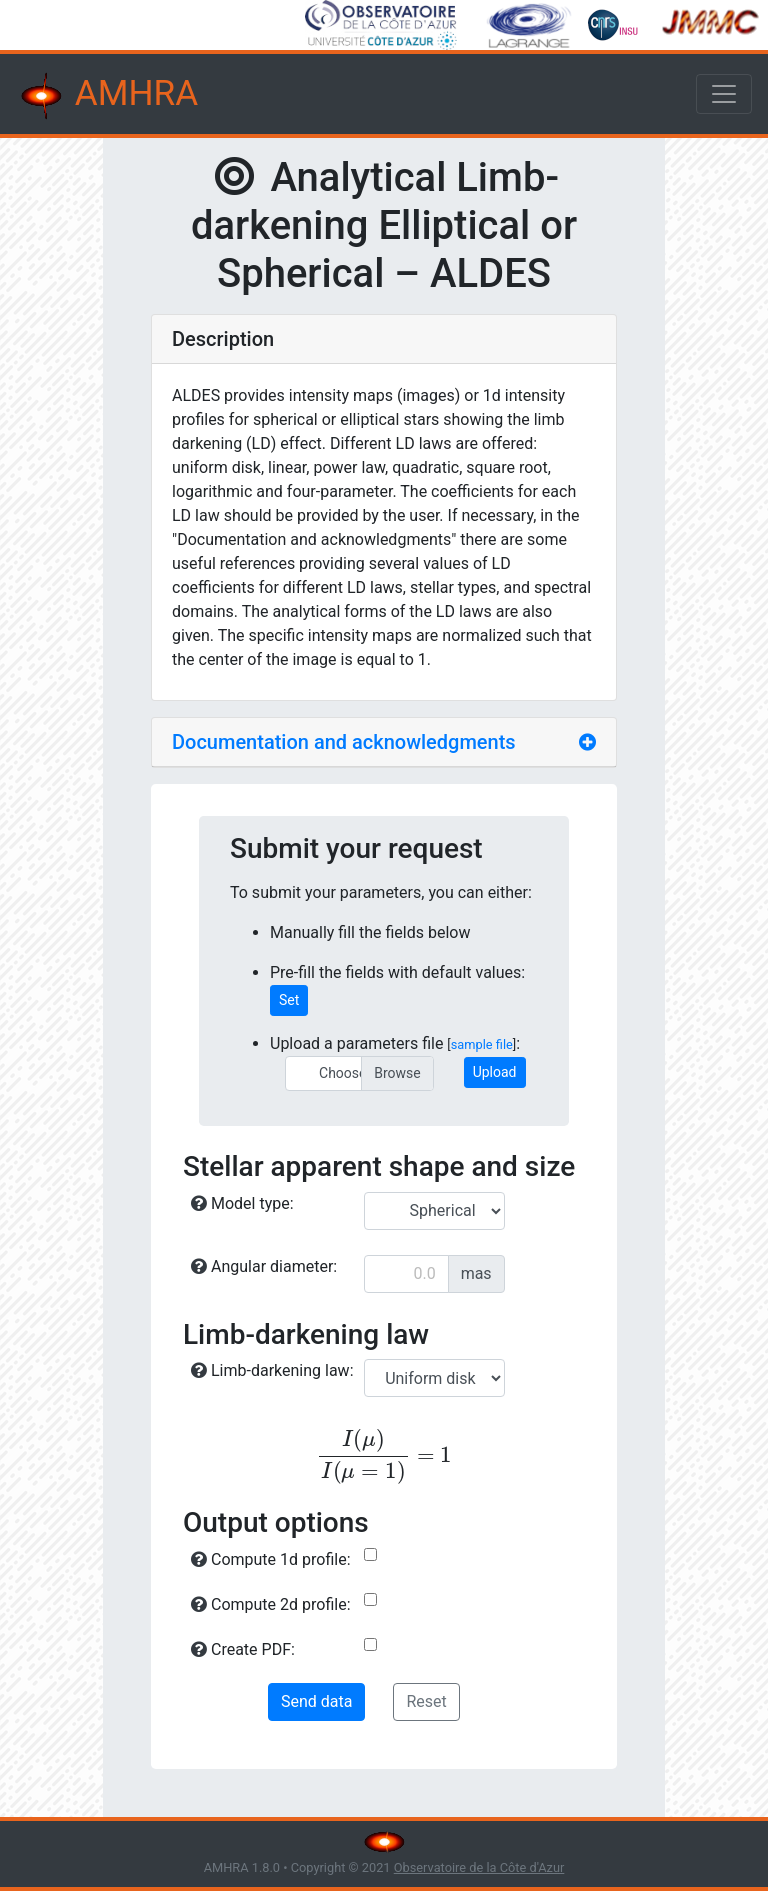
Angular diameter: (264, 1266)
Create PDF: (243, 1649)
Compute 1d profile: (271, 1559)
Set (289, 1000)
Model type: (242, 1203)
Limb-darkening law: (272, 1370)
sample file (482, 1044)
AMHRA (107, 96)
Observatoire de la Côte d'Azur (479, 1867)
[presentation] (384, 1456)
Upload (495, 1072)
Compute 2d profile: (271, 1604)
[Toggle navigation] (724, 94)
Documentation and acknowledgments (344, 742)
